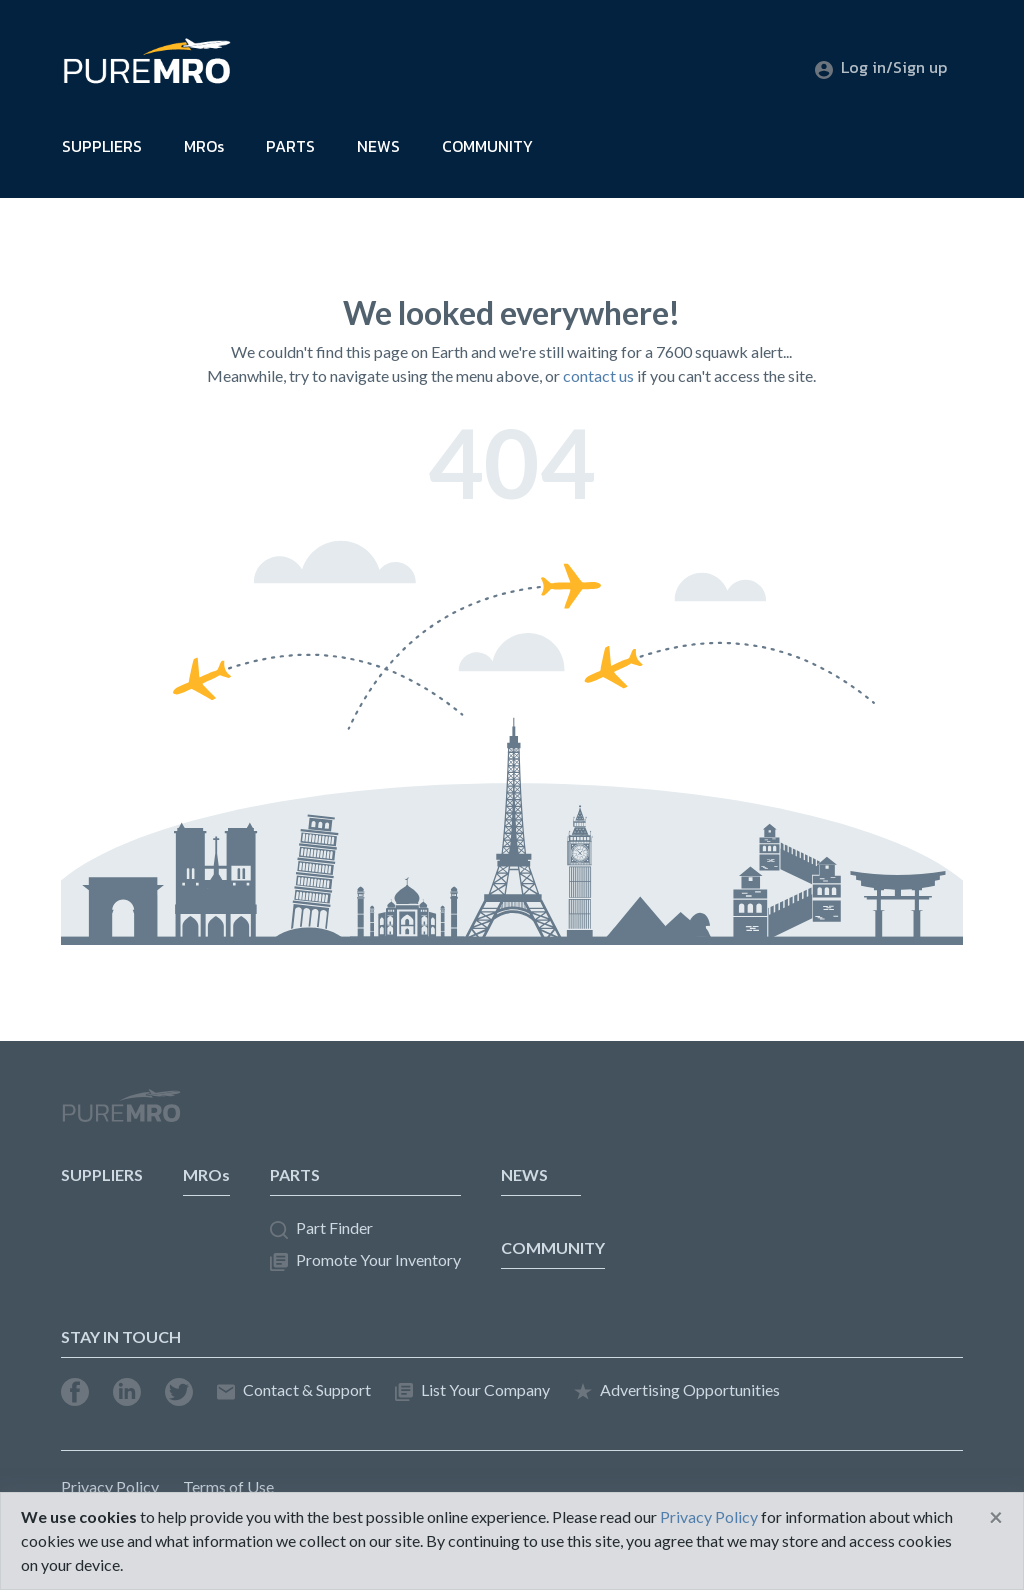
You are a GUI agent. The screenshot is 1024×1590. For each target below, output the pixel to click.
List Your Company (472, 1390)
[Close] (996, 1517)
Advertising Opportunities (677, 1390)
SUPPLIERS (102, 146)
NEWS (378, 146)
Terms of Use (228, 1486)
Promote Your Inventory (365, 1260)
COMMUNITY (487, 146)
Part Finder (321, 1228)
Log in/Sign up (881, 67)
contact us (598, 375)
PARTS (290, 146)
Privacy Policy (110, 1486)
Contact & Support (294, 1390)
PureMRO (121, 1114)
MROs (204, 146)
